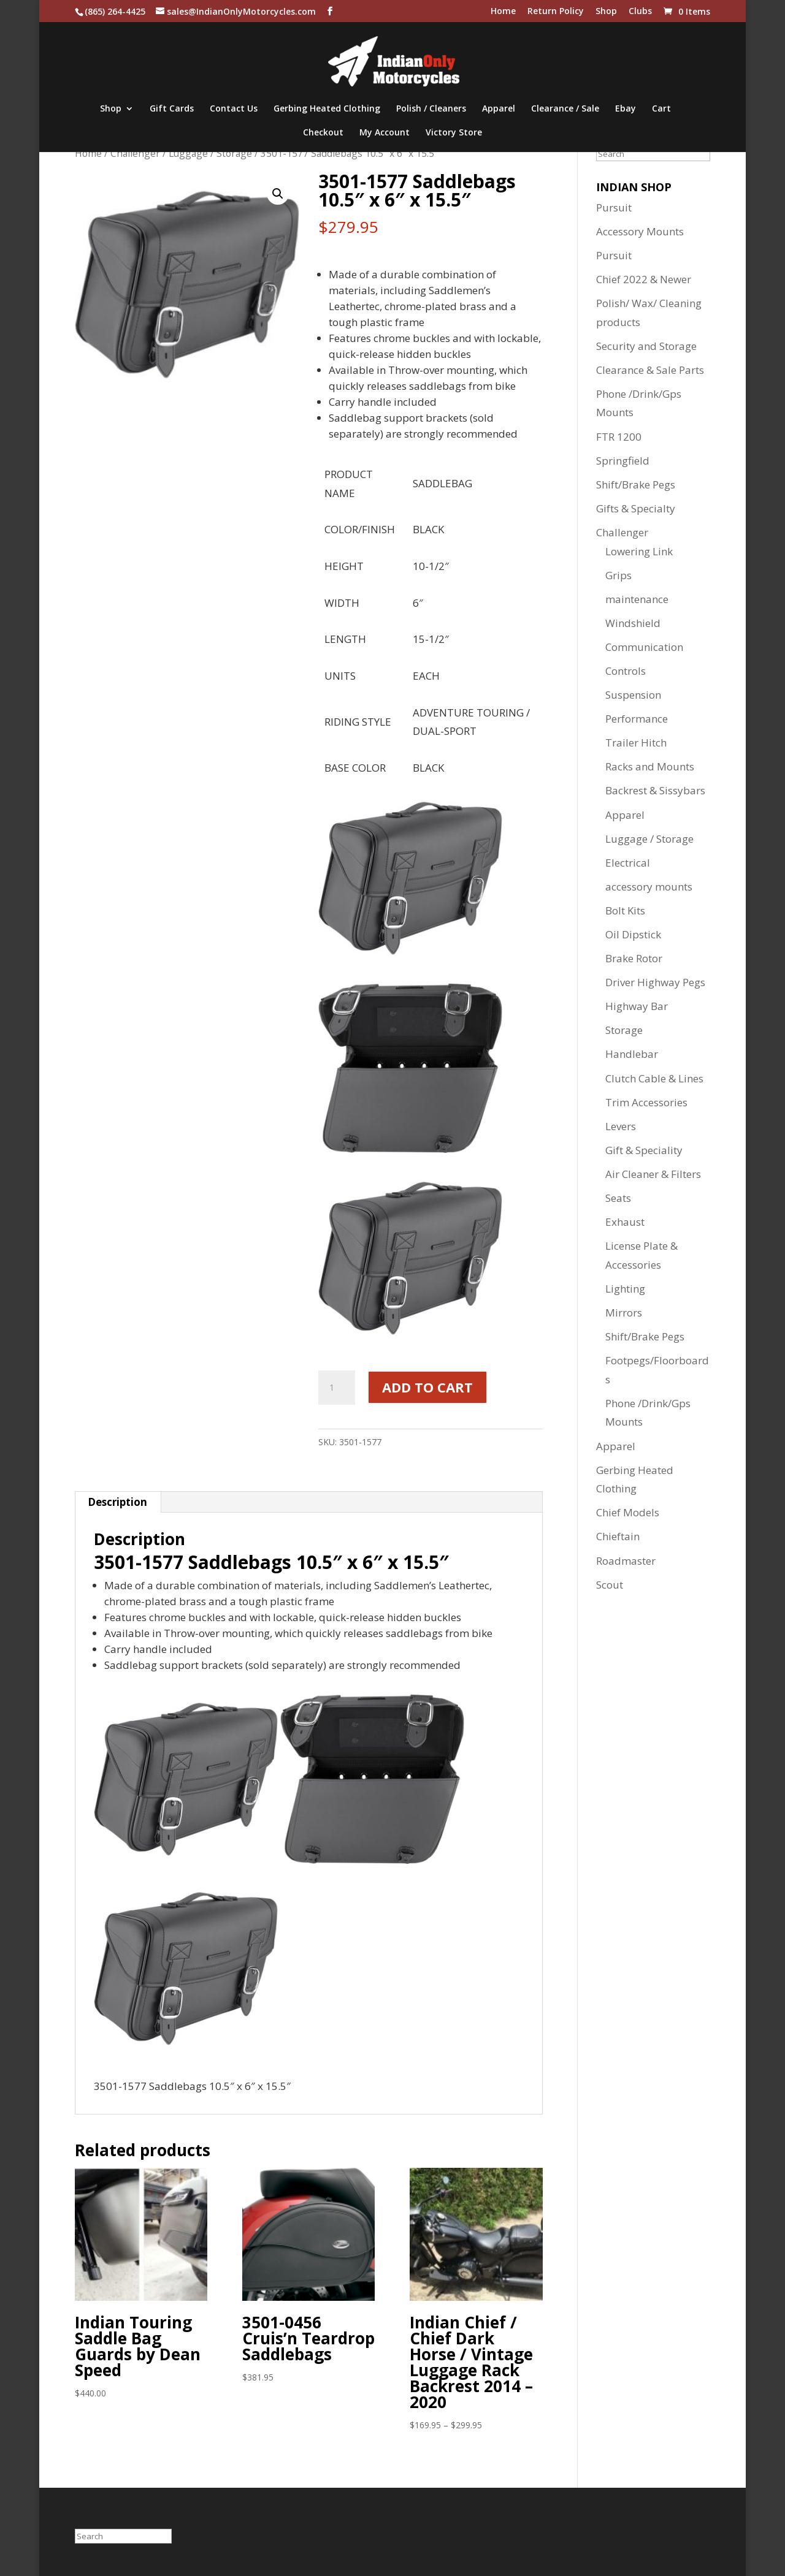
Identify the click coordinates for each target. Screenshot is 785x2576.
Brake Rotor (633, 958)
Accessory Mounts (640, 231)
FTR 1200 (618, 437)
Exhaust (625, 1222)
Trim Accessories (646, 1102)
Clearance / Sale (565, 109)
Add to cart (427, 1387)
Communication (644, 647)
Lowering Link (639, 551)
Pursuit (614, 207)
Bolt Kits (625, 910)
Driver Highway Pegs (655, 982)
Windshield (633, 623)
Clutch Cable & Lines (654, 1078)
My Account (384, 133)
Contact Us (234, 109)
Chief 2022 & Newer (643, 279)
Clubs (640, 12)
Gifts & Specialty (635, 508)
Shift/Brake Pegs (635, 484)
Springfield (622, 461)
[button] (278, 194)
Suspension (633, 695)
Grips (618, 575)
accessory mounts (648, 887)
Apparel (498, 109)
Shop (606, 12)
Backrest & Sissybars (655, 790)
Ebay (625, 109)
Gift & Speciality (644, 1150)
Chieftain (618, 1536)
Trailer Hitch (636, 742)
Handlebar (631, 1054)
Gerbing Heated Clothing (327, 109)
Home (503, 12)
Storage (624, 1030)
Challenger (135, 153)
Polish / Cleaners (431, 109)
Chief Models (627, 1512)
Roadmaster (626, 1561)
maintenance (636, 599)
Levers (620, 1126)
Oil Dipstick (633, 934)
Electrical (627, 863)
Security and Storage (646, 346)
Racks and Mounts (649, 766)
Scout (609, 1585)
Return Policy (555, 12)
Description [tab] (117, 1502)
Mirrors (623, 1312)
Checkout (323, 133)
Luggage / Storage (210, 153)
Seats (618, 1198)
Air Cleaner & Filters (653, 1174)
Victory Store (454, 133)
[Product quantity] (336, 1387)
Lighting (625, 1289)
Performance (636, 719)
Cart (661, 109)
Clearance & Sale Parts (650, 370)
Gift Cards (172, 109)
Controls (625, 671)
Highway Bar (636, 1006)
